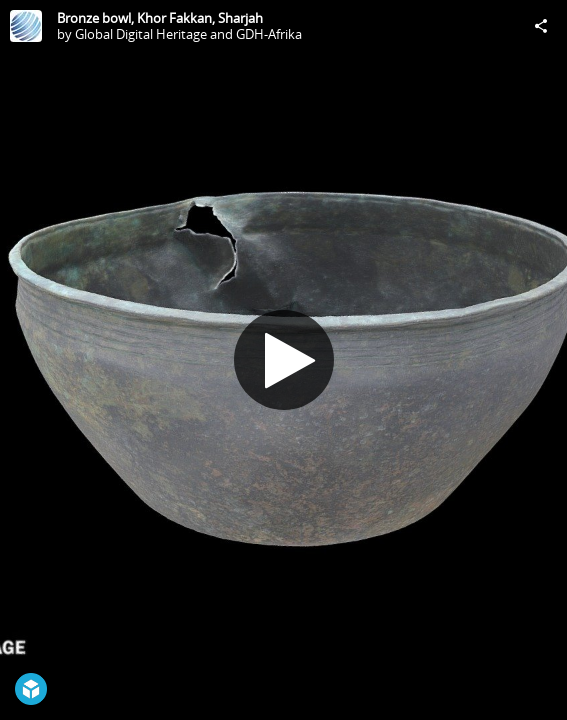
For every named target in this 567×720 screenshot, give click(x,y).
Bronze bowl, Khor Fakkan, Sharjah (160, 18)
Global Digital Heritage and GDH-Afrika (188, 34)
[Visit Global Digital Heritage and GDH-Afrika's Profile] (26, 26)
